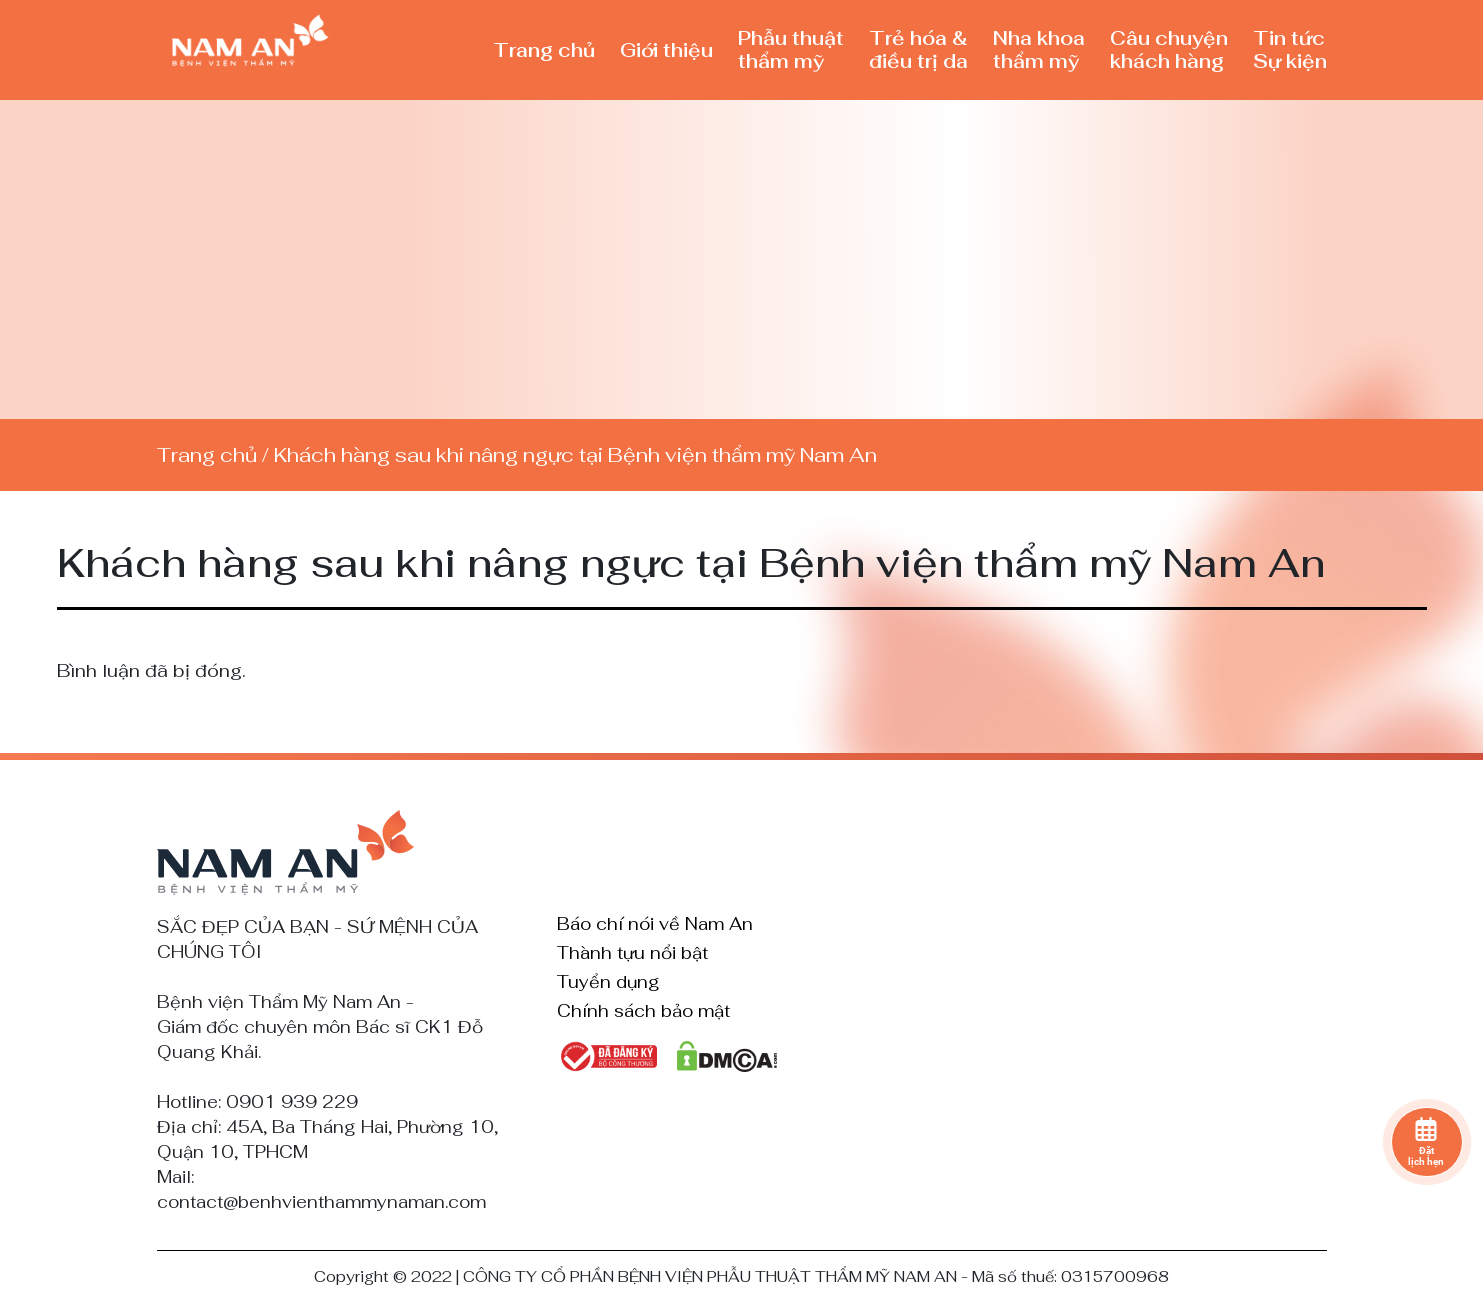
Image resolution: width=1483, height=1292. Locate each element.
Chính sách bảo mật (643, 1012)
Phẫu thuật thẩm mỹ (791, 50)
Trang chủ (544, 50)
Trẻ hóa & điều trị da (918, 50)
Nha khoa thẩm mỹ (1039, 50)
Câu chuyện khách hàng (1169, 50)
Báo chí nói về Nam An (655, 925)
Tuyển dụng (608, 983)
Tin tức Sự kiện (1290, 50)
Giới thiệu (666, 50)
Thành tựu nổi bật (632, 954)
